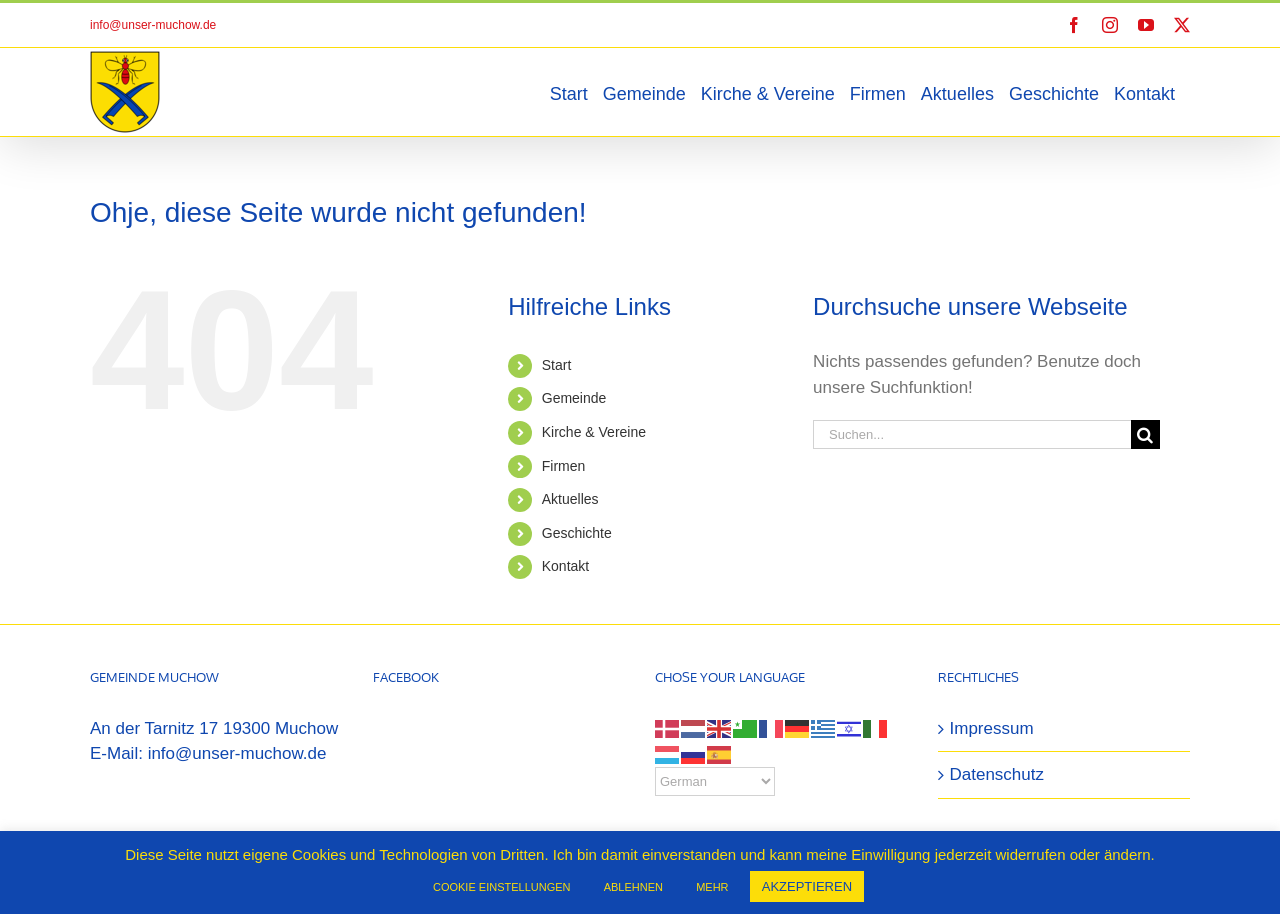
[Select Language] (715, 781)
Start (557, 365)
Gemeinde (574, 398)
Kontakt (565, 566)
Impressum (992, 728)
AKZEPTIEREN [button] (807, 886)
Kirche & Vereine (594, 432)
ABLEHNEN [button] (633, 887)
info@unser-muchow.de (153, 25)
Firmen (564, 466)
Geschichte (577, 533)
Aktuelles (570, 499)
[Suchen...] (972, 434)
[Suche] (1145, 434)
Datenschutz (997, 774)
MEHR (712, 887)
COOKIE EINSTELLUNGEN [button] (502, 887)
